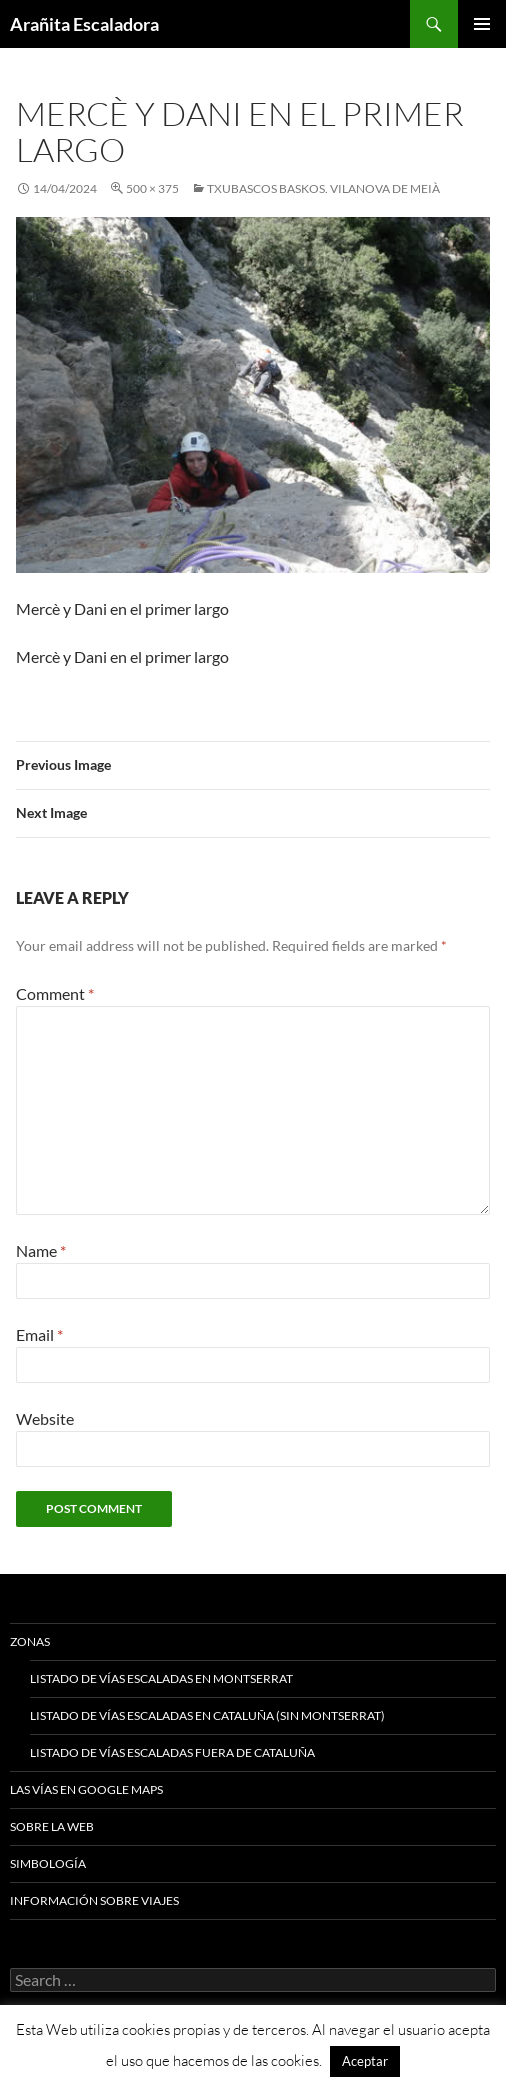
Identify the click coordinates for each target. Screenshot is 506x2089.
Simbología (48, 1863)
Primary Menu (482, 24)
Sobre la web (52, 1826)
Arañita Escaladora (84, 24)
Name (41, 1250)
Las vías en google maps (86, 1789)
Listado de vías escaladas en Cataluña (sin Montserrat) (207, 1715)
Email (39, 1334)
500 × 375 (152, 188)
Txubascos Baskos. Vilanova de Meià (323, 188)
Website (45, 1418)
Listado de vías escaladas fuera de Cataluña (172, 1752)
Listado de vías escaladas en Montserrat (161, 1678)
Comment (55, 993)
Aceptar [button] (365, 2061)
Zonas (30, 1641)
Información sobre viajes (94, 1900)
